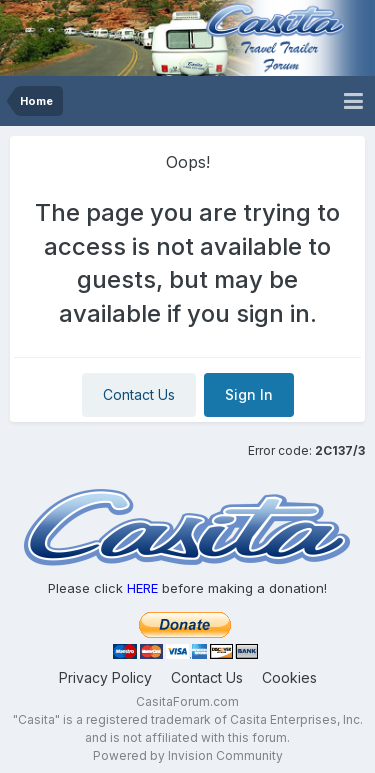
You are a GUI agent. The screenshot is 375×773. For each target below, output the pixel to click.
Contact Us (139, 394)
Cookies (289, 677)
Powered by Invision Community (188, 755)
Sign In (249, 394)
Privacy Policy (105, 677)
